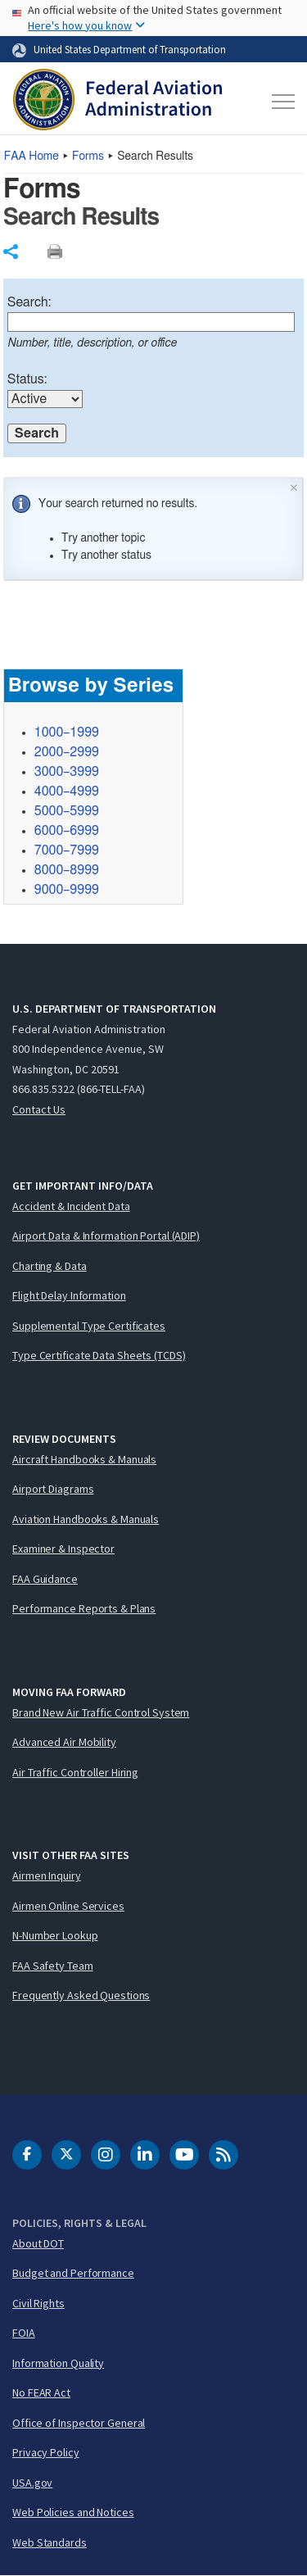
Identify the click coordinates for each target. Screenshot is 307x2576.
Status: (27, 379)
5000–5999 (66, 811)
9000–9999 (66, 889)
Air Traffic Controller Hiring (75, 1772)
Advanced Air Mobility (64, 1742)
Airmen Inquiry (46, 1875)
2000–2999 (66, 752)
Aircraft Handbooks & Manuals (84, 1459)
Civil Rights (38, 2303)
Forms (88, 156)
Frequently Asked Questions (81, 1995)
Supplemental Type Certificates (88, 1325)
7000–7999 (66, 850)
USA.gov (32, 2482)
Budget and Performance (73, 2272)
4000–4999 (66, 791)
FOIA (23, 2332)
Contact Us (38, 1109)
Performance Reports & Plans (84, 1608)
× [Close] (294, 486)
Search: (29, 302)
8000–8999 (66, 870)
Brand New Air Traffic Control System (100, 1712)
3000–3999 (66, 771)
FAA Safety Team (52, 1965)
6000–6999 (66, 830)
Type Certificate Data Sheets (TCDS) (99, 1355)
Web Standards (49, 2542)
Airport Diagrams (52, 1488)
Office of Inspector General (78, 2422)
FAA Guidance (45, 1578)
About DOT (38, 2243)
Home (31, 156)
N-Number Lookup (55, 1935)
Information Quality (58, 2363)
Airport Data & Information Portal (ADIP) (106, 1235)
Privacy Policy (45, 2452)
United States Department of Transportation (130, 49)
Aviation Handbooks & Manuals (85, 1519)
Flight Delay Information (69, 1295)
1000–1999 (66, 732)
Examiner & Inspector (63, 1548)
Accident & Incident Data (71, 1206)
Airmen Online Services (68, 1905)
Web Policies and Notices (73, 2512)
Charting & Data (49, 1266)
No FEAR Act (41, 2392)
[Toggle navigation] (281, 101)
